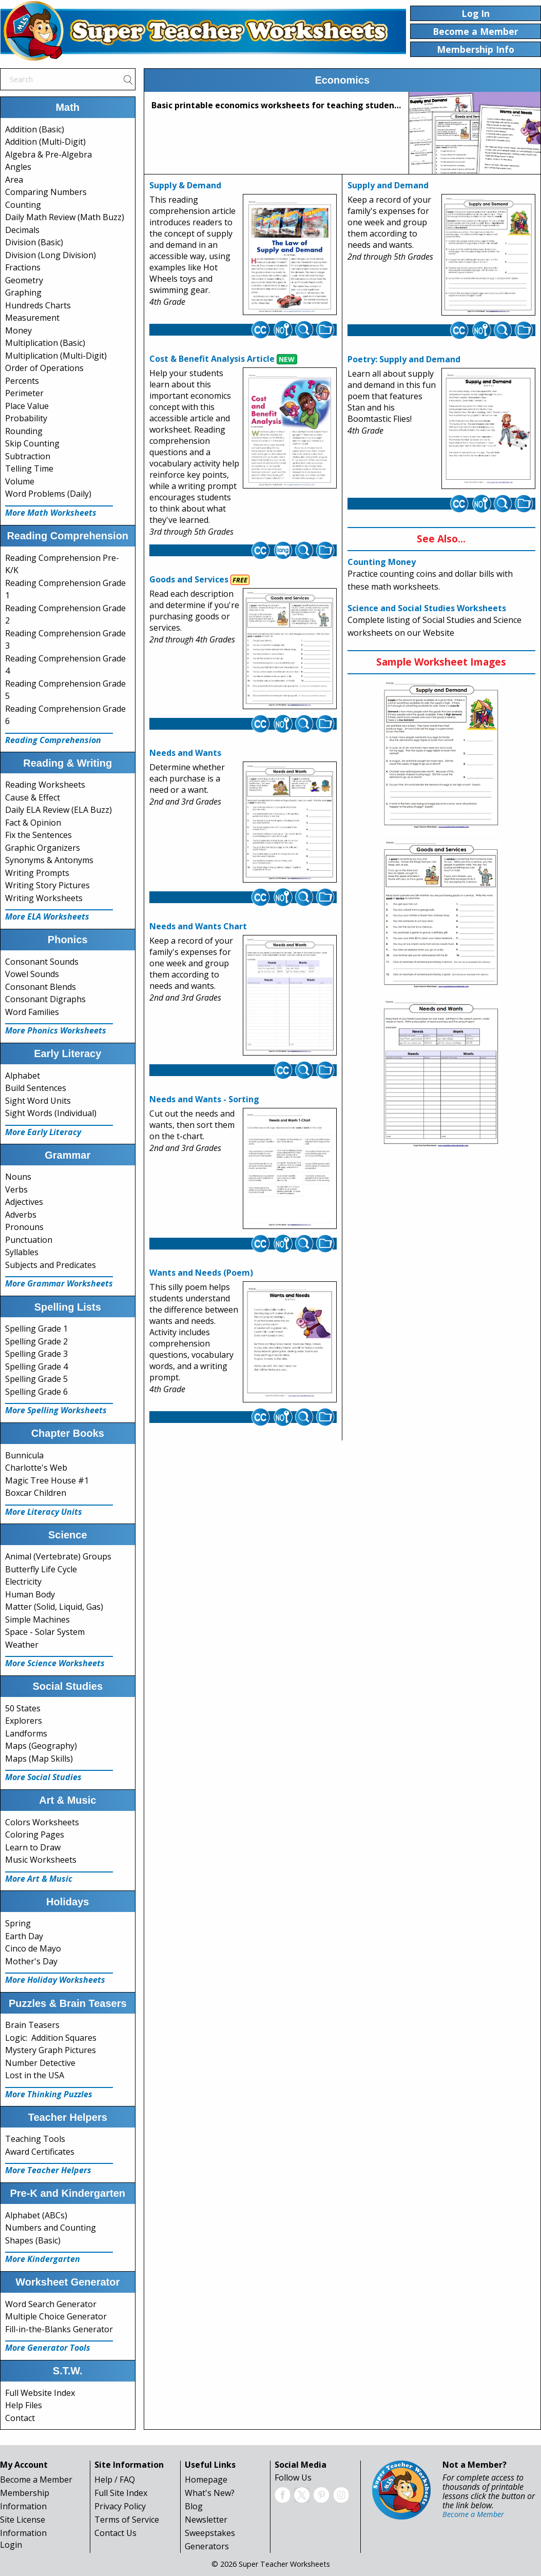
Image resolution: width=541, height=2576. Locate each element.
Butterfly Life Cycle (41, 1569)
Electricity (23, 1581)
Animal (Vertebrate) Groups (58, 1556)
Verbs (16, 1189)
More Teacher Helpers (48, 2170)
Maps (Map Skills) (39, 1758)
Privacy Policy (120, 2506)
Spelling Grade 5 (36, 1378)
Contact (20, 2418)
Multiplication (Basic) (45, 342)
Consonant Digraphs (45, 999)
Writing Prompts (37, 873)
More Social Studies (43, 1777)
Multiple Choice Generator (56, 2316)
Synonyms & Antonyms (49, 860)
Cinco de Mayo (33, 1948)
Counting (23, 204)
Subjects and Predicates (50, 1265)
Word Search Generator (50, 2304)
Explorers (23, 1720)
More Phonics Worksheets (55, 1030)
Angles (18, 166)
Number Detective (40, 2062)
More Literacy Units (43, 1511)
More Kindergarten (42, 2259)
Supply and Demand (388, 185)
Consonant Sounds (42, 961)
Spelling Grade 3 (36, 1353)
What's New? (210, 2493)
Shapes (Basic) (33, 2240)
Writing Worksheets (44, 898)
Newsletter (206, 2519)
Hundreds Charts (38, 305)
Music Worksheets (40, 1859)
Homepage (206, 2479)
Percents (22, 380)
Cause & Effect (32, 797)
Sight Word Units (38, 1100)
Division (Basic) (34, 242)
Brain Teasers (32, 2025)
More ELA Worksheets (47, 916)
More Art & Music (38, 1878)
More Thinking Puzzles (48, 2094)
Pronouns (24, 1227)
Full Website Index (40, 2392)
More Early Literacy (43, 1132)
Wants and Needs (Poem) (201, 1272)
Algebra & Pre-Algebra (48, 154)
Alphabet (22, 1075)
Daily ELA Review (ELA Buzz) (58, 809)
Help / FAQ (114, 2479)
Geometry (24, 280)
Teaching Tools (35, 2138)
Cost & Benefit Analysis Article (212, 358)
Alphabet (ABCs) (36, 2215)
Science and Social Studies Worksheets (426, 608)
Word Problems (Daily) (48, 493)
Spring (18, 1923)
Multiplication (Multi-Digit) (56, 355)
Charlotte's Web (36, 1467)
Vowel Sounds (32, 974)
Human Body (30, 1594)
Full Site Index (120, 2493)
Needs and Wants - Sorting (204, 1099)
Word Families (32, 1012)
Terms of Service (126, 2519)
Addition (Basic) (34, 129)
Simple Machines (37, 1619)
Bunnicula (24, 1455)
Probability (26, 418)
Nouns (18, 1176)
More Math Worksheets (50, 512)
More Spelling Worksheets (56, 1410)
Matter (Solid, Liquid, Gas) (54, 1606)
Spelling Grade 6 (36, 1391)
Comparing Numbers (46, 192)
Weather (21, 1644)
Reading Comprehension (53, 740)
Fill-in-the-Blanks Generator (59, 2329)
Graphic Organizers (42, 847)
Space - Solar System (45, 1631)
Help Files (23, 2405)
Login (11, 2544)
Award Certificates (39, 2151)
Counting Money (381, 562)
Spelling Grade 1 (36, 1328)
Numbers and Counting (50, 2227)
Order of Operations (44, 368)
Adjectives (24, 1201)
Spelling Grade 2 (36, 1341)
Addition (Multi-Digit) (45, 141)
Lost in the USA (34, 2075)
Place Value (27, 406)
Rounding (24, 431)
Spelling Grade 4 (36, 1366)
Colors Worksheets (42, 1822)
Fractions (23, 267)
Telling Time (29, 468)
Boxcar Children (35, 1492)
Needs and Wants (185, 752)
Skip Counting (32, 443)
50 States (23, 1708)
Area (14, 179)
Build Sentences (35, 1088)
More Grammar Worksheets (59, 1283)
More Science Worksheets (55, 1663)
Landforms (26, 1733)
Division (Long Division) (50, 255)
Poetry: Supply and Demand (403, 359)
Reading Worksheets (45, 784)
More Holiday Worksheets (55, 1979)
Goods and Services (188, 579)
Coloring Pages (34, 1834)
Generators (207, 2546)
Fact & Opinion (33, 822)
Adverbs (20, 1214)
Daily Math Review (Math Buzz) (64, 217)
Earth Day (24, 1936)
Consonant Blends (40, 986)
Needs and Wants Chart (198, 926)
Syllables (21, 1252)
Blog (194, 2506)
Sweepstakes (210, 2533)
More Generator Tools (47, 2347)
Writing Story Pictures (47, 885)
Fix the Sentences (38, 835)
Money (18, 330)
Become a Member (36, 2479)
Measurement (32, 317)
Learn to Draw (33, 1847)
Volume (19, 481)
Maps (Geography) (41, 1745)
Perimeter (24, 393)
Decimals (22, 230)
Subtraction (27, 456)
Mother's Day (31, 1961)
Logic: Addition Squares (50, 2037)
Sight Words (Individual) (50, 1113)
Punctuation (28, 1239)
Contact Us (115, 2533)
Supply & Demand (185, 185)
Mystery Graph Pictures (50, 2050)
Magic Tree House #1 (47, 1480)
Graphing (23, 292)
